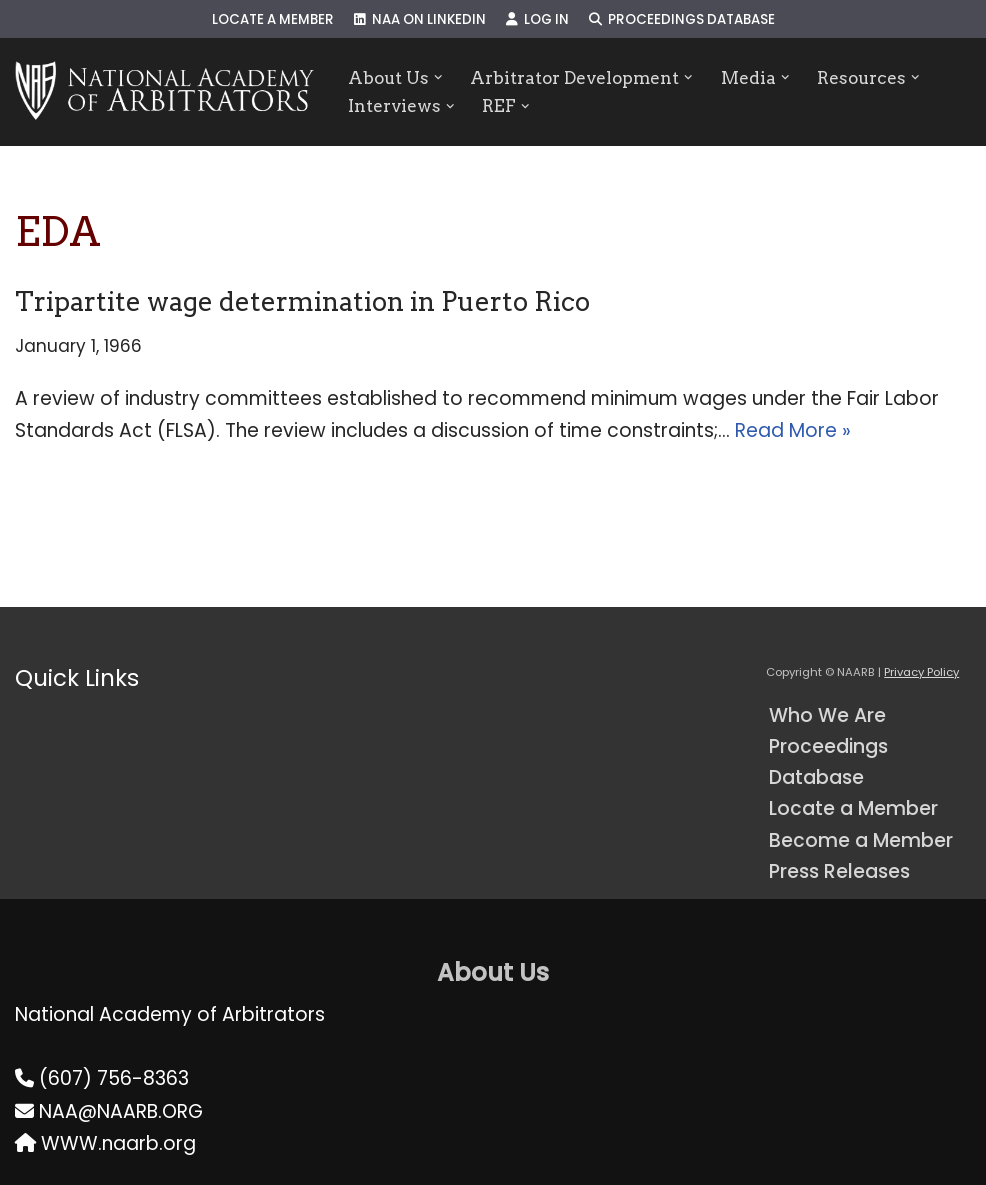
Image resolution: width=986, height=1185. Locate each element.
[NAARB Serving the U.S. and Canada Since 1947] (164, 92)
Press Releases (839, 871)
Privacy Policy (921, 672)
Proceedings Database (682, 19)
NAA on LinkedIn (420, 19)
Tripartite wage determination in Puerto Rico (302, 301)
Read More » (793, 430)
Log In (537, 19)
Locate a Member (273, 19)
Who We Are (827, 715)
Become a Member (861, 840)
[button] (438, 77)
